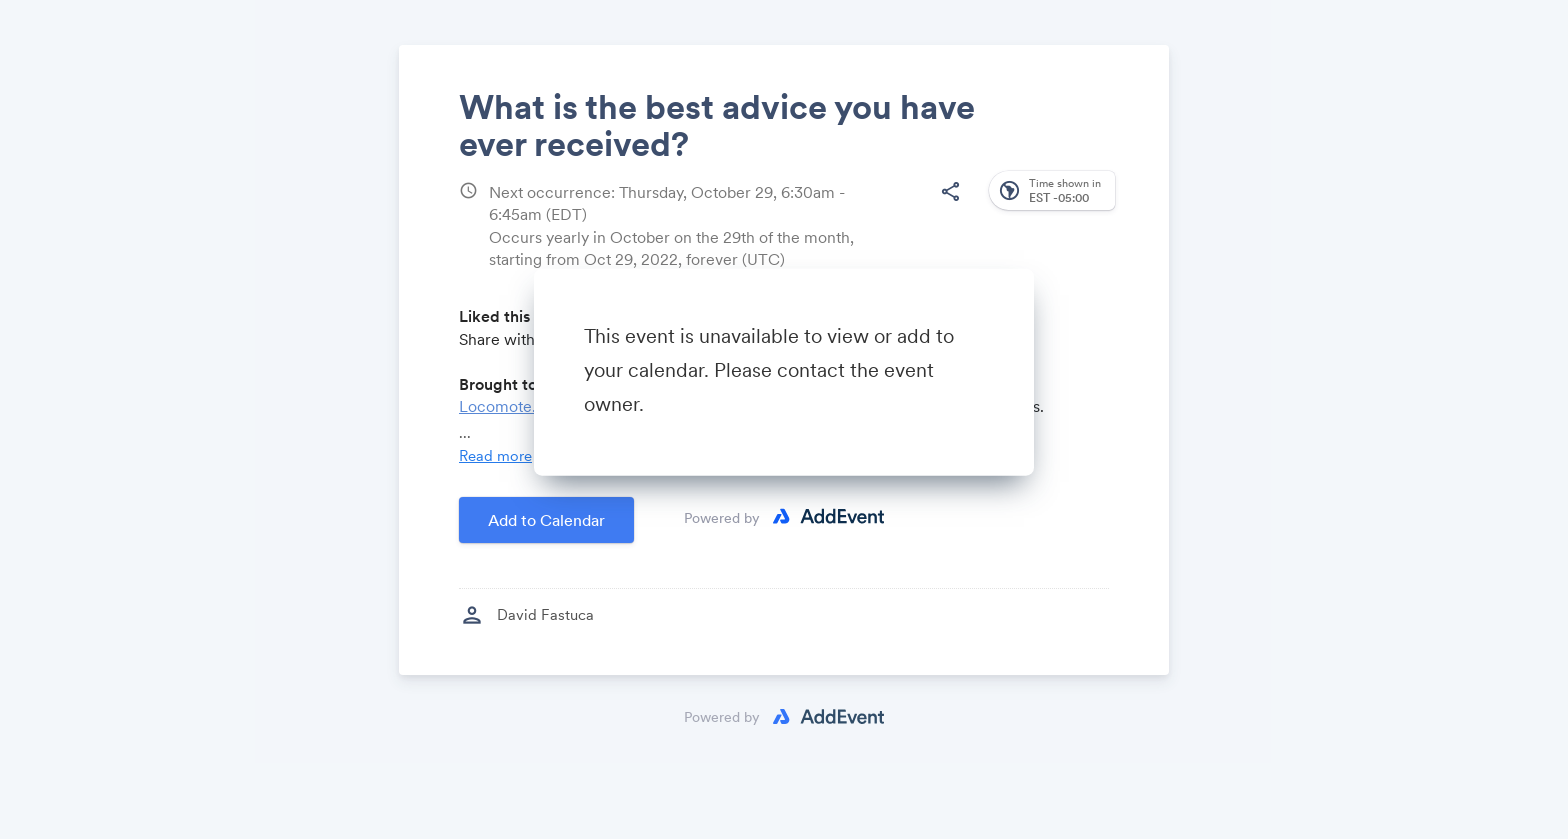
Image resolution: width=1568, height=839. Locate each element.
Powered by (722, 517)
